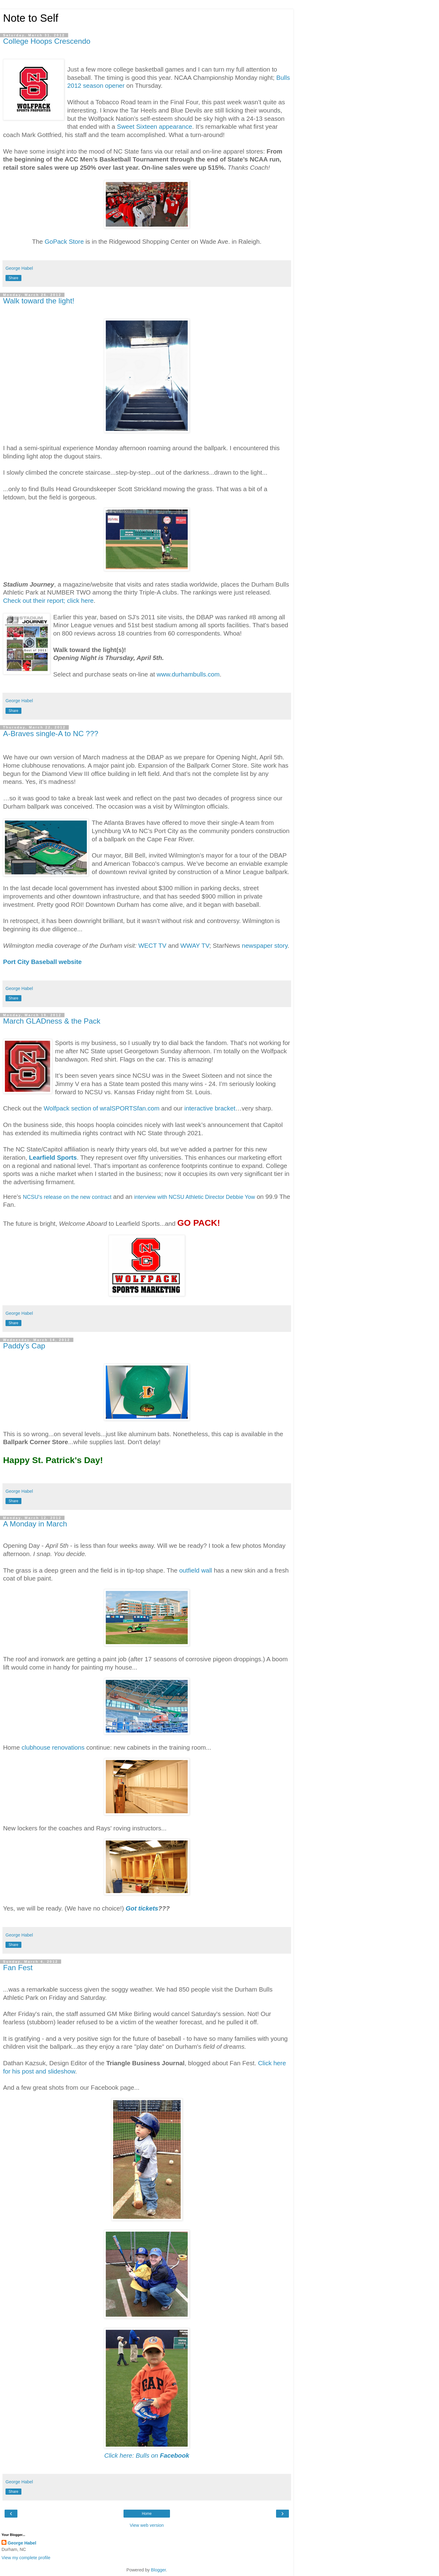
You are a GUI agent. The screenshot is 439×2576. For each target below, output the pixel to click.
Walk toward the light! (38, 301)
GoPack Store (64, 241)
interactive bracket (209, 1108)
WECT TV (152, 945)
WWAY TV (194, 945)
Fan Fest (18, 1967)
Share (13, 278)
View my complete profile (26, 2557)
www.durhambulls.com (188, 674)
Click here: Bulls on (146, 2455)
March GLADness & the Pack (51, 1021)
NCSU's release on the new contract (67, 1197)
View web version (147, 2525)
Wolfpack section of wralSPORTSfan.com (102, 1108)
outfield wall (195, 1570)
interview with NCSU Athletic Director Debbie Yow (194, 1197)
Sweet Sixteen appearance (154, 126)
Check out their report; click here (48, 600)
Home (147, 2513)
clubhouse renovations (53, 1747)
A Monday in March (35, 1524)
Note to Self (30, 18)
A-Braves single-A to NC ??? (50, 733)
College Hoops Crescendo (46, 41)
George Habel (22, 2543)
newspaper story (264, 945)
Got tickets (142, 1908)
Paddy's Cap (24, 1346)
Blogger (158, 2569)
